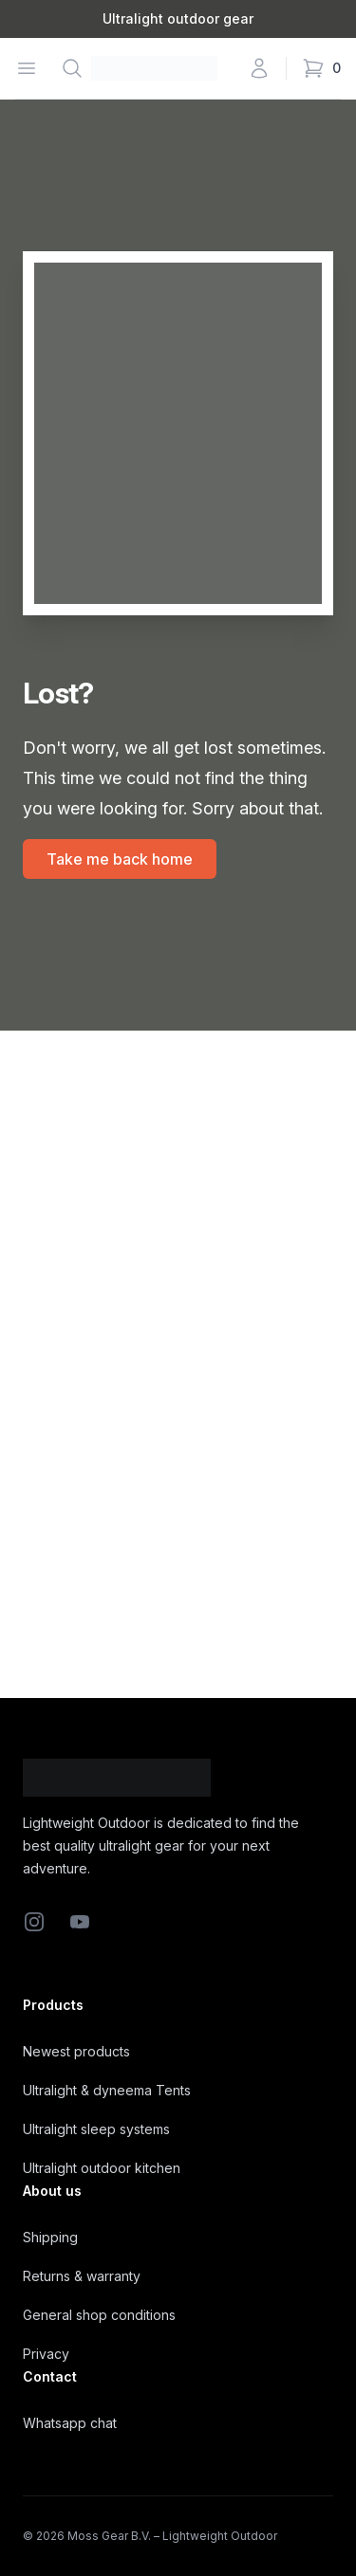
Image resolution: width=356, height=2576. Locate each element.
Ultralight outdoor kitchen (101, 2168)
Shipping (50, 2237)
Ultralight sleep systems (96, 2129)
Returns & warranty (82, 2276)
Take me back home (120, 859)
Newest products (76, 2051)
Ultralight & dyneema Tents (107, 2090)
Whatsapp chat (70, 2423)
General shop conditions (99, 2315)
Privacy (46, 2354)
